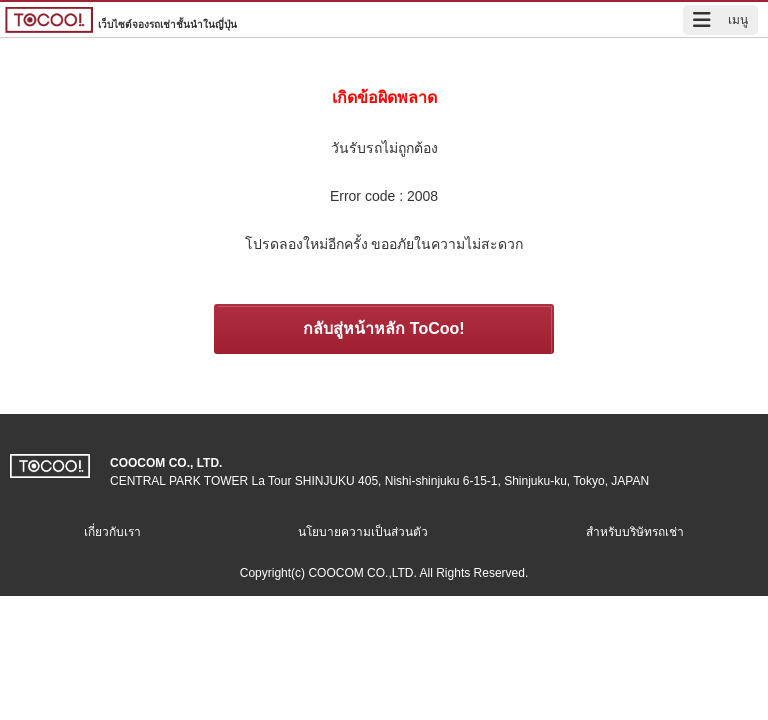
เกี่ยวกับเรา (112, 532)
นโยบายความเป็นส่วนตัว (363, 532)
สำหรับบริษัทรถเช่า (635, 532)
